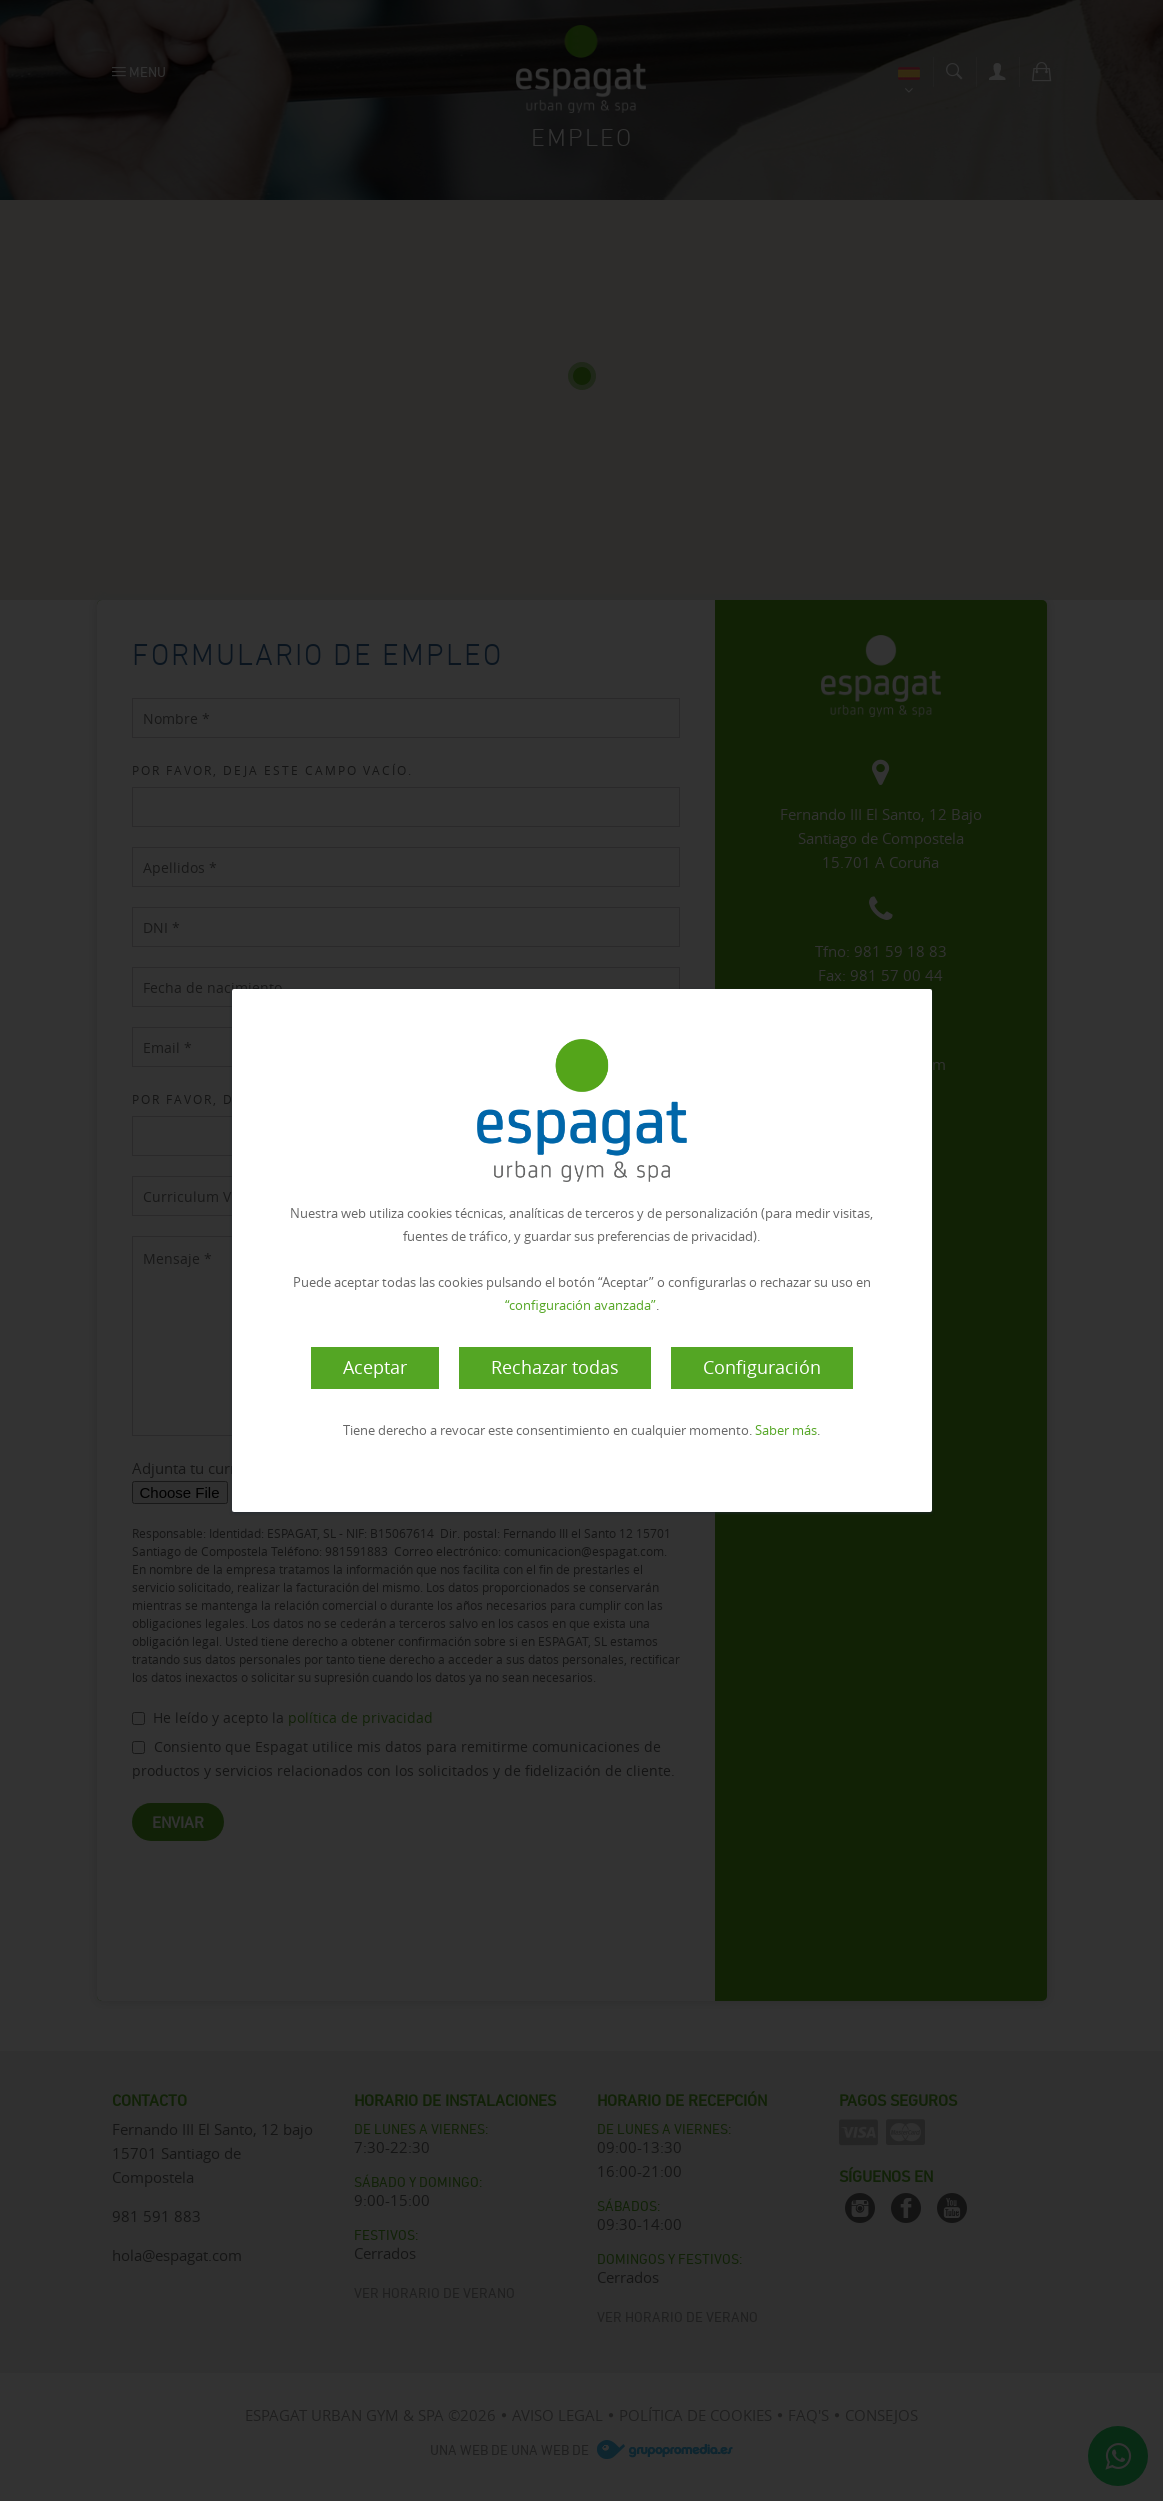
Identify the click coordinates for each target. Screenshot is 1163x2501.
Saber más (786, 1430)
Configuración (762, 1367)
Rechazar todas (555, 1367)
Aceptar (375, 1367)
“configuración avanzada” (580, 1305)
